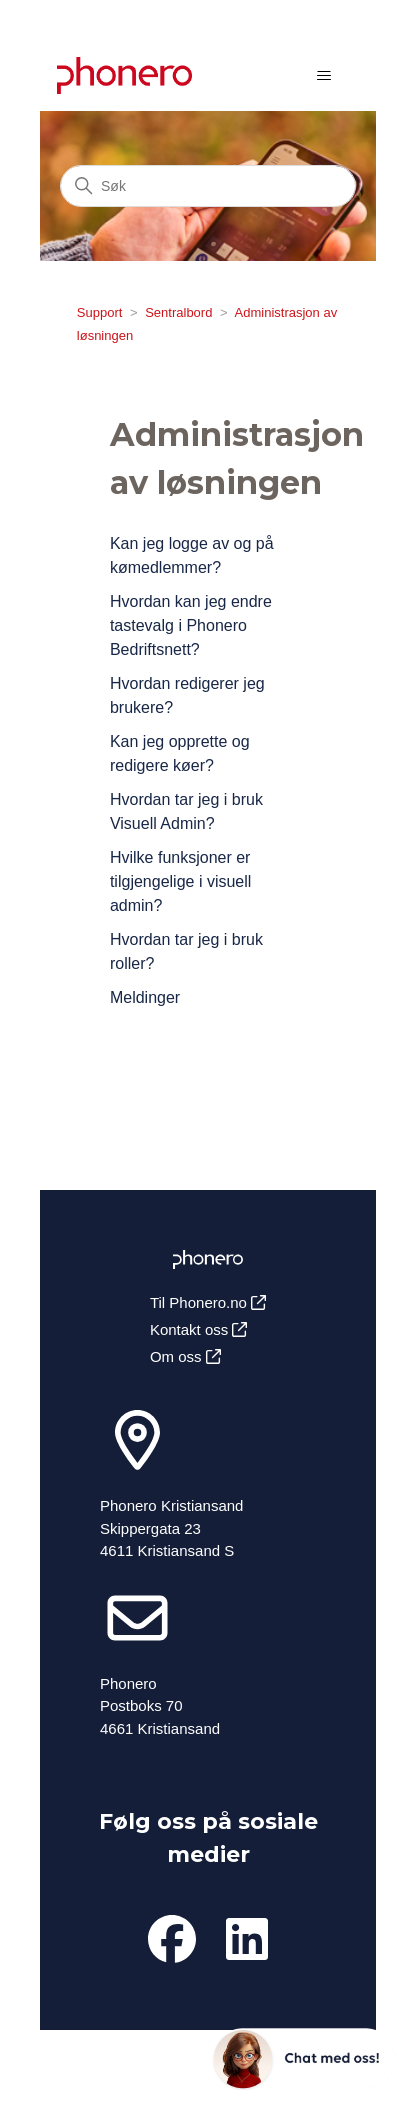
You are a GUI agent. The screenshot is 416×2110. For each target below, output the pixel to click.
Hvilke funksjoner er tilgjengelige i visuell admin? (180, 881)
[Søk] (208, 186)
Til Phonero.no (208, 1302)
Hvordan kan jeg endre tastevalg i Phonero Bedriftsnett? (191, 625)
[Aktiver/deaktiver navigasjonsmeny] (323, 76)
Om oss (185, 1356)
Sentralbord (178, 312)
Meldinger (145, 997)
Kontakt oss (199, 1329)
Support (100, 312)
